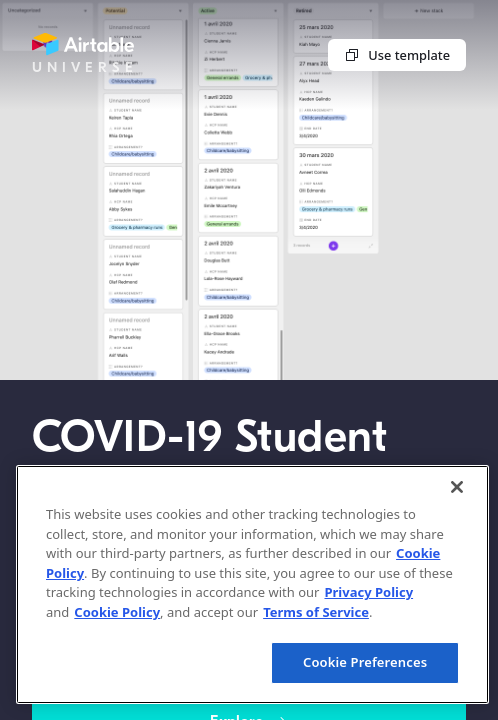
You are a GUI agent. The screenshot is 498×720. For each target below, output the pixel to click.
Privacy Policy (368, 592)
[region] (252, 584)
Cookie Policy (117, 612)
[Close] (457, 487)
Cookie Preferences (365, 662)
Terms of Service (316, 612)
